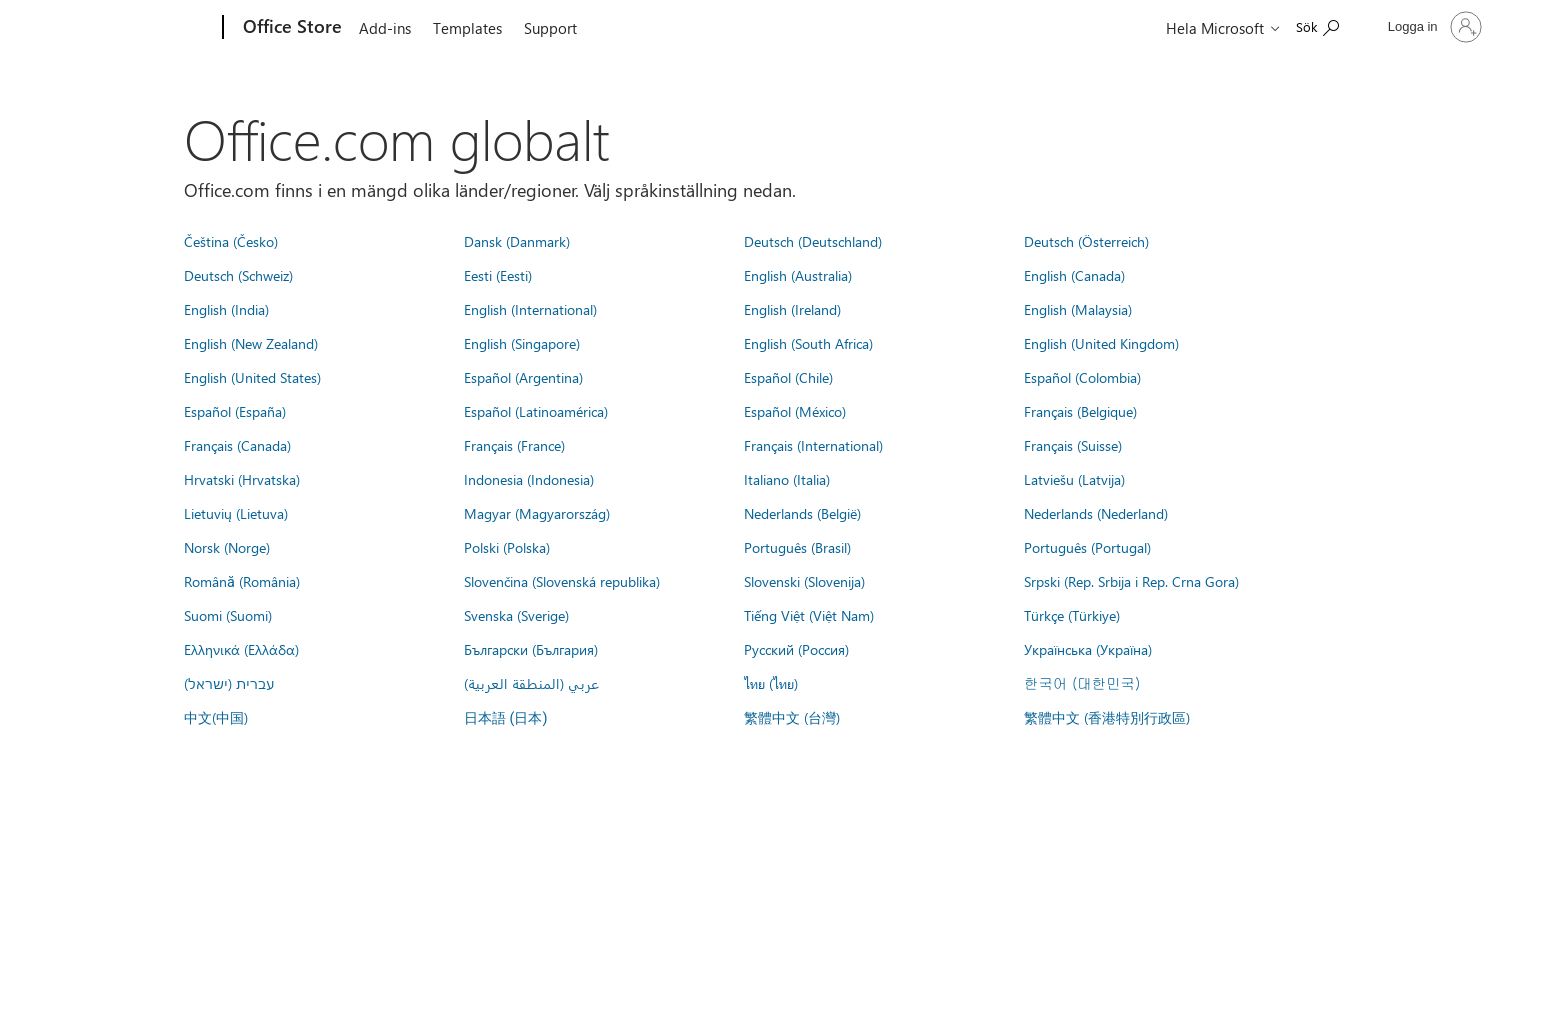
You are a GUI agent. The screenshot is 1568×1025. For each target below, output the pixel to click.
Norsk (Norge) (227, 547)
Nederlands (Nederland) (1096, 513)
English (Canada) (1074, 275)
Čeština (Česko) (231, 241)
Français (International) (813, 445)
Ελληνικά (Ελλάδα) (241, 649)
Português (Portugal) (1087, 547)
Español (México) (795, 411)
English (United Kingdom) (1101, 343)
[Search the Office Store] (1317, 25)
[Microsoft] (146, 28)
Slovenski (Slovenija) (804, 581)
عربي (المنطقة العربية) (531, 683)
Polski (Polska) (507, 547)
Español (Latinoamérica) (536, 411)
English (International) (530, 309)
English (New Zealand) (251, 343)
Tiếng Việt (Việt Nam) (809, 615)
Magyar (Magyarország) (537, 513)
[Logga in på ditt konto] (1433, 27)
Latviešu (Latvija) (1074, 479)
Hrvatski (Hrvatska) (242, 479)
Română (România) (242, 581)
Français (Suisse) (1073, 445)
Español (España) (235, 411)
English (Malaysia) (1078, 309)
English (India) (226, 309)
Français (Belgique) (1080, 411)
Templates (467, 28)
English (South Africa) (808, 343)
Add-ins (385, 28)
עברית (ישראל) (229, 683)
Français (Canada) (237, 445)
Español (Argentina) (523, 377)
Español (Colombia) (1082, 377)
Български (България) (531, 649)
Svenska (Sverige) (516, 615)
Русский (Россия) (796, 649)
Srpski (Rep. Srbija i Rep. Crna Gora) (1131, 581)
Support (550, 28)
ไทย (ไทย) (771, 683)
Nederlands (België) (802, 513)
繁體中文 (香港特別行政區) (1107, 717)
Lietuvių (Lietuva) (236, 513)
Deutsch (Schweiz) (238, 275)
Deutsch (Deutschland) (813, 241)
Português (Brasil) (797, 547)
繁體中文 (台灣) (792, 717)
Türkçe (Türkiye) (1072, 615)
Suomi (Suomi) (228, 615)
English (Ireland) (792, 309)
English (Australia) (798, 275)
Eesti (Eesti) (498, 275)
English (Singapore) (522, 343)
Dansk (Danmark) (517, 241)
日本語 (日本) (506, 718)
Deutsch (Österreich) (1086, 241)
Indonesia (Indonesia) (529, 479)
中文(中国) (216, 717)
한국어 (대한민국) (1082, 683)
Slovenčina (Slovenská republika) (562, 581)
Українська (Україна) (1088, 649)
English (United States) (252, 377)
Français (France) (514, 445)
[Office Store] (290, 28)
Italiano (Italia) (787, 479)
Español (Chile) (788, 377)
